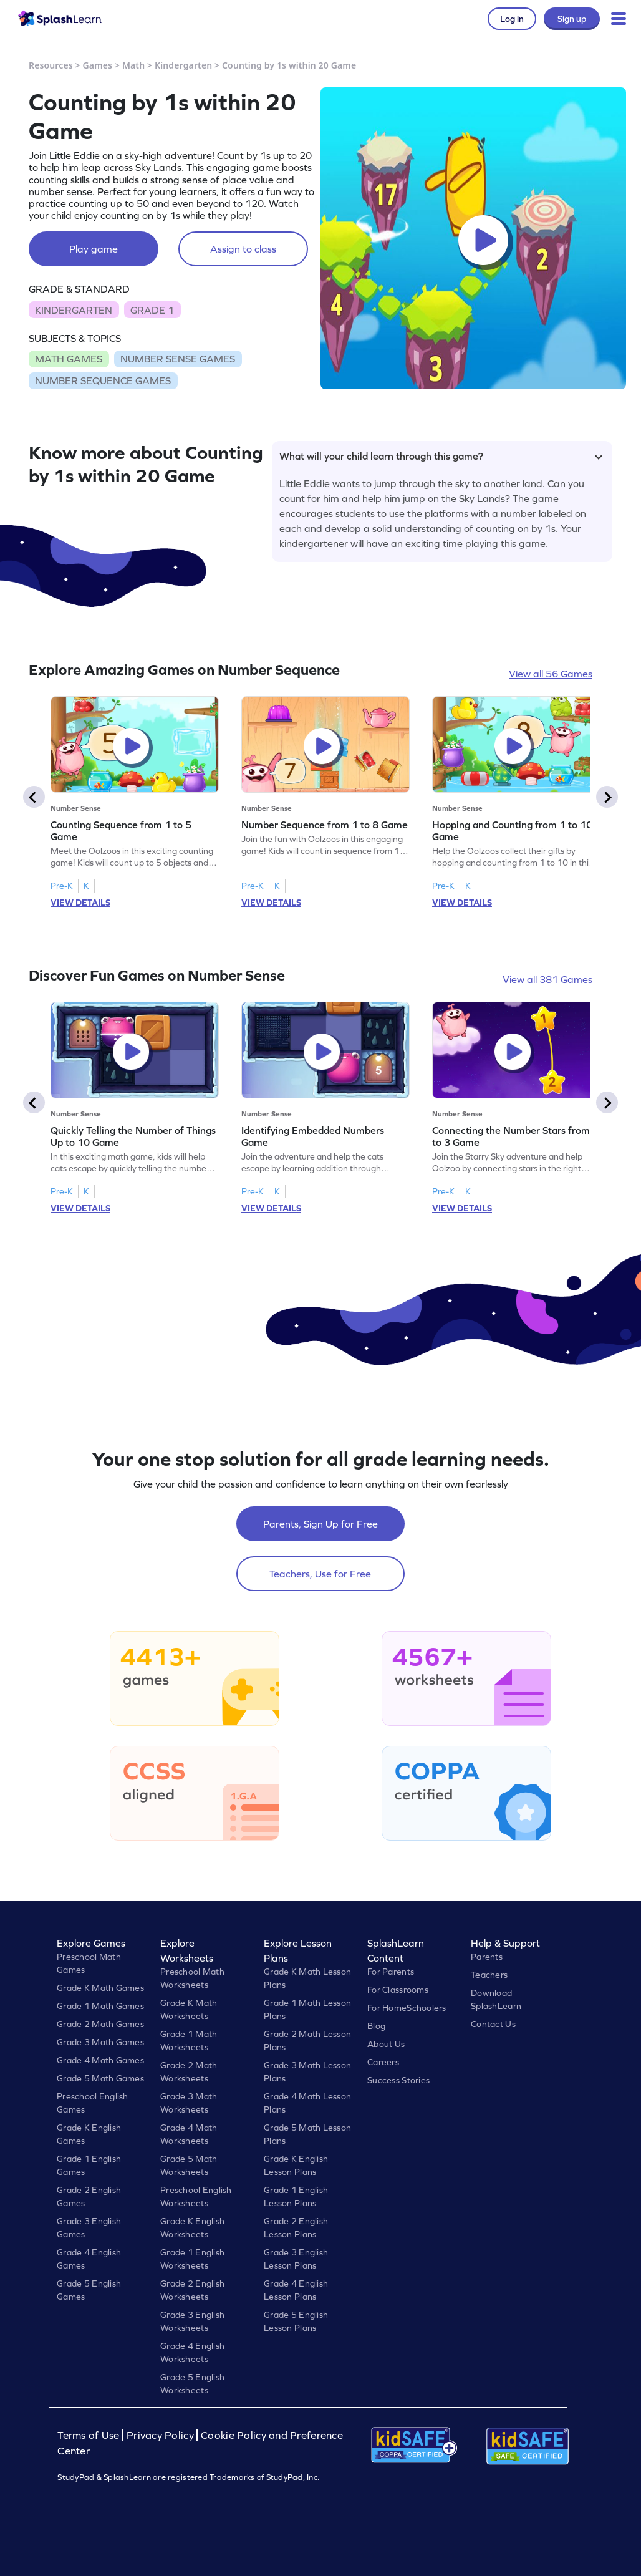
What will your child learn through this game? (440, 456)
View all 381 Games (547, 979)
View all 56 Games (550, 673)
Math (133, 65)
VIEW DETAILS (80, 903)
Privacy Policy (160, 2435)
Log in (512, 19)
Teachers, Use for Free (320, 1573)
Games (98, 65)
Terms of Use (89, 2435)
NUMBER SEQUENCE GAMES (103, 380)
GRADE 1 (152, 310)
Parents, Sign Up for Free (320, 1523)
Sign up (571, 19)
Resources (51, 65)
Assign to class (243, 248)
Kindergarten (183, 65)
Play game (93, 248)
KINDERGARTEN (73, 310)
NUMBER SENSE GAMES (177, 358)
